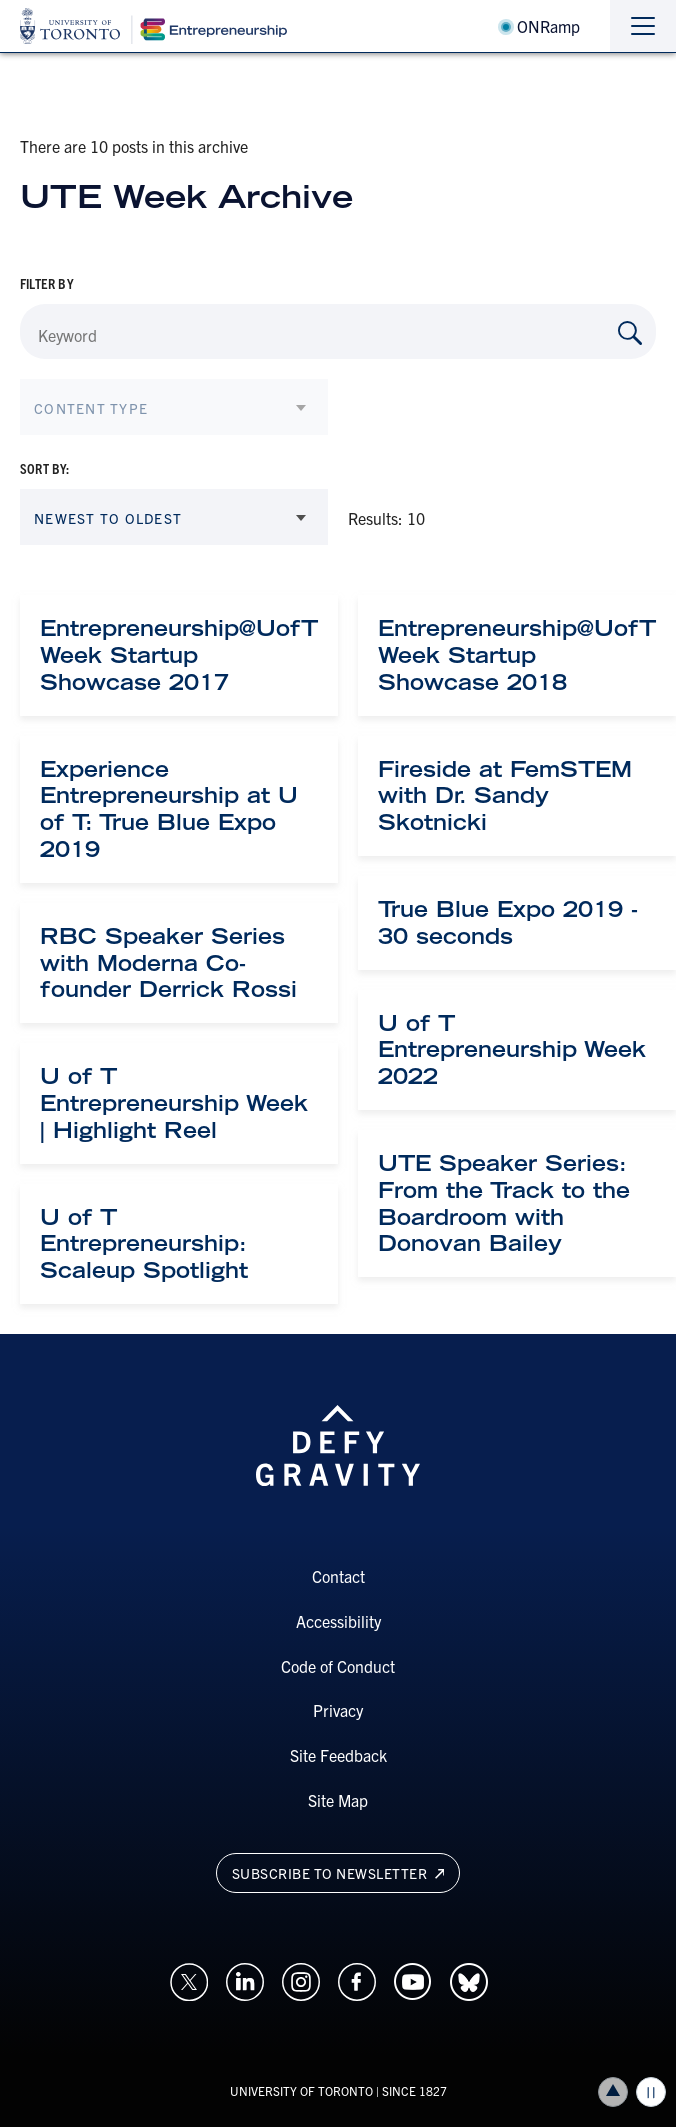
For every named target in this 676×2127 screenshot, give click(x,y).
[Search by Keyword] (630, 333)
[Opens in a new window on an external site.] (189, 1979)
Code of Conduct (338, 1666)
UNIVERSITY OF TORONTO (301, 2090)
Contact (338, 1576)
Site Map (338, 1800)
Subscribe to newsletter (338, 1873)
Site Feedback (338, 1755)
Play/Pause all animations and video (651, 2092)
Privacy (338, 1710)
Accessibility (338, 1621)
